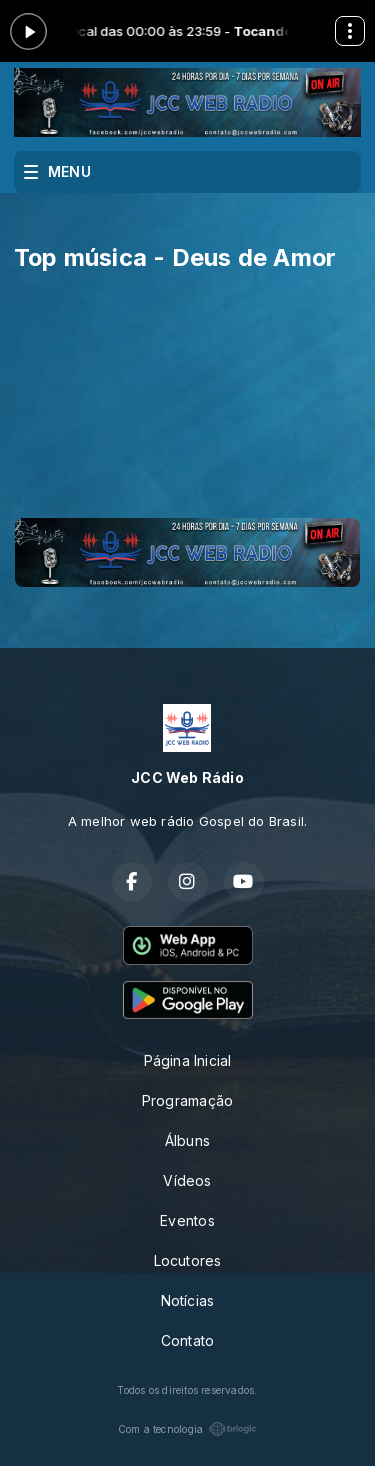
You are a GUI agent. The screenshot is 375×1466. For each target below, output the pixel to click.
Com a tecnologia (187, 1429)
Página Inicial (188, 1060)
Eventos (187, 1220)
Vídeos (187, 1180)
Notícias (188, 1300)
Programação (187, 1100)
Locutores (188, 1260)
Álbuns (187, 1140)
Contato (187, 1340)
